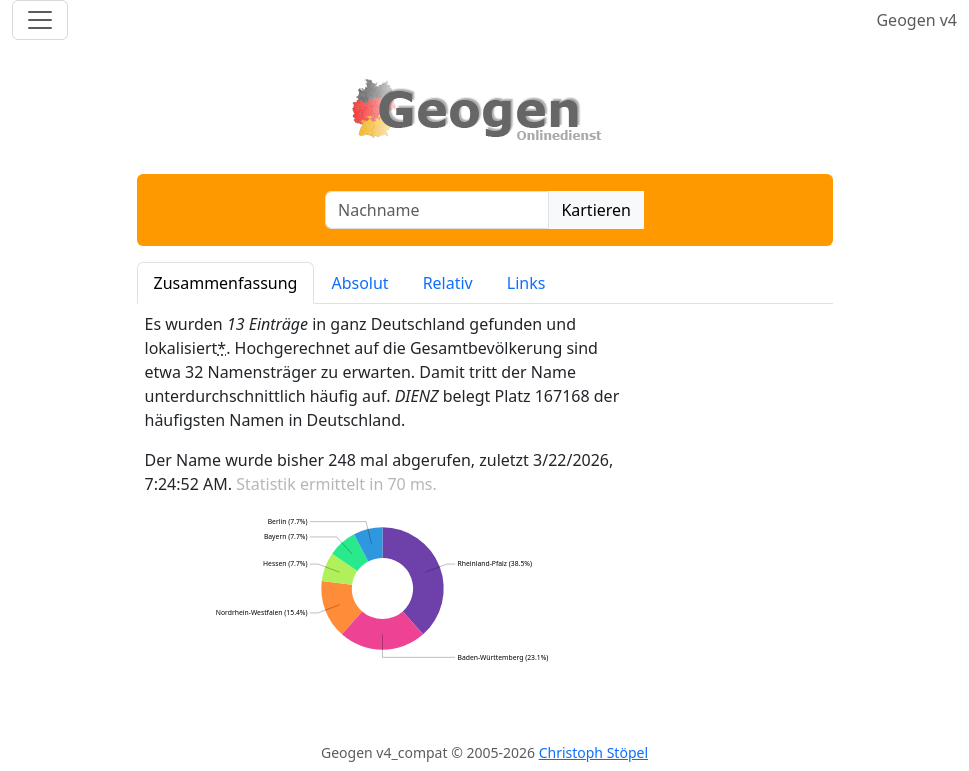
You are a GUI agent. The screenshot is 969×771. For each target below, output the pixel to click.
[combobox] (437, 210)
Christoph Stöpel (593, 752)
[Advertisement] (735, 520)
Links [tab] (526, 283)
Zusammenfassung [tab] (226, 283)
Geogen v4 (916, 20)
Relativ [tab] (448, 283)
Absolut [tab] (359, 283)
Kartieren (596, 210)
